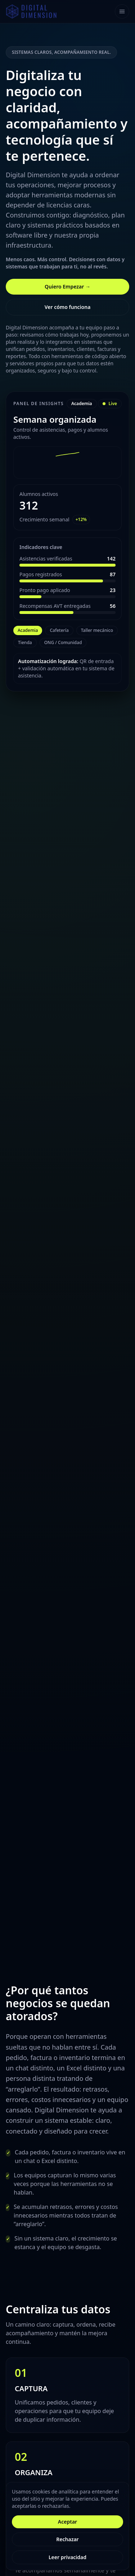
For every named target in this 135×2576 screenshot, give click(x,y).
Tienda (25, 642)
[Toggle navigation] (122, 11)
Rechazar (67, 2539)
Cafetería (59, 630)
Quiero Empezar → (67, 286)
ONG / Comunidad (63, 642)
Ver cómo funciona (68, 307)
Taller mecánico (97, 630)
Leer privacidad (67, 2557)
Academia (28, 630)
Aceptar (67, 2521)
